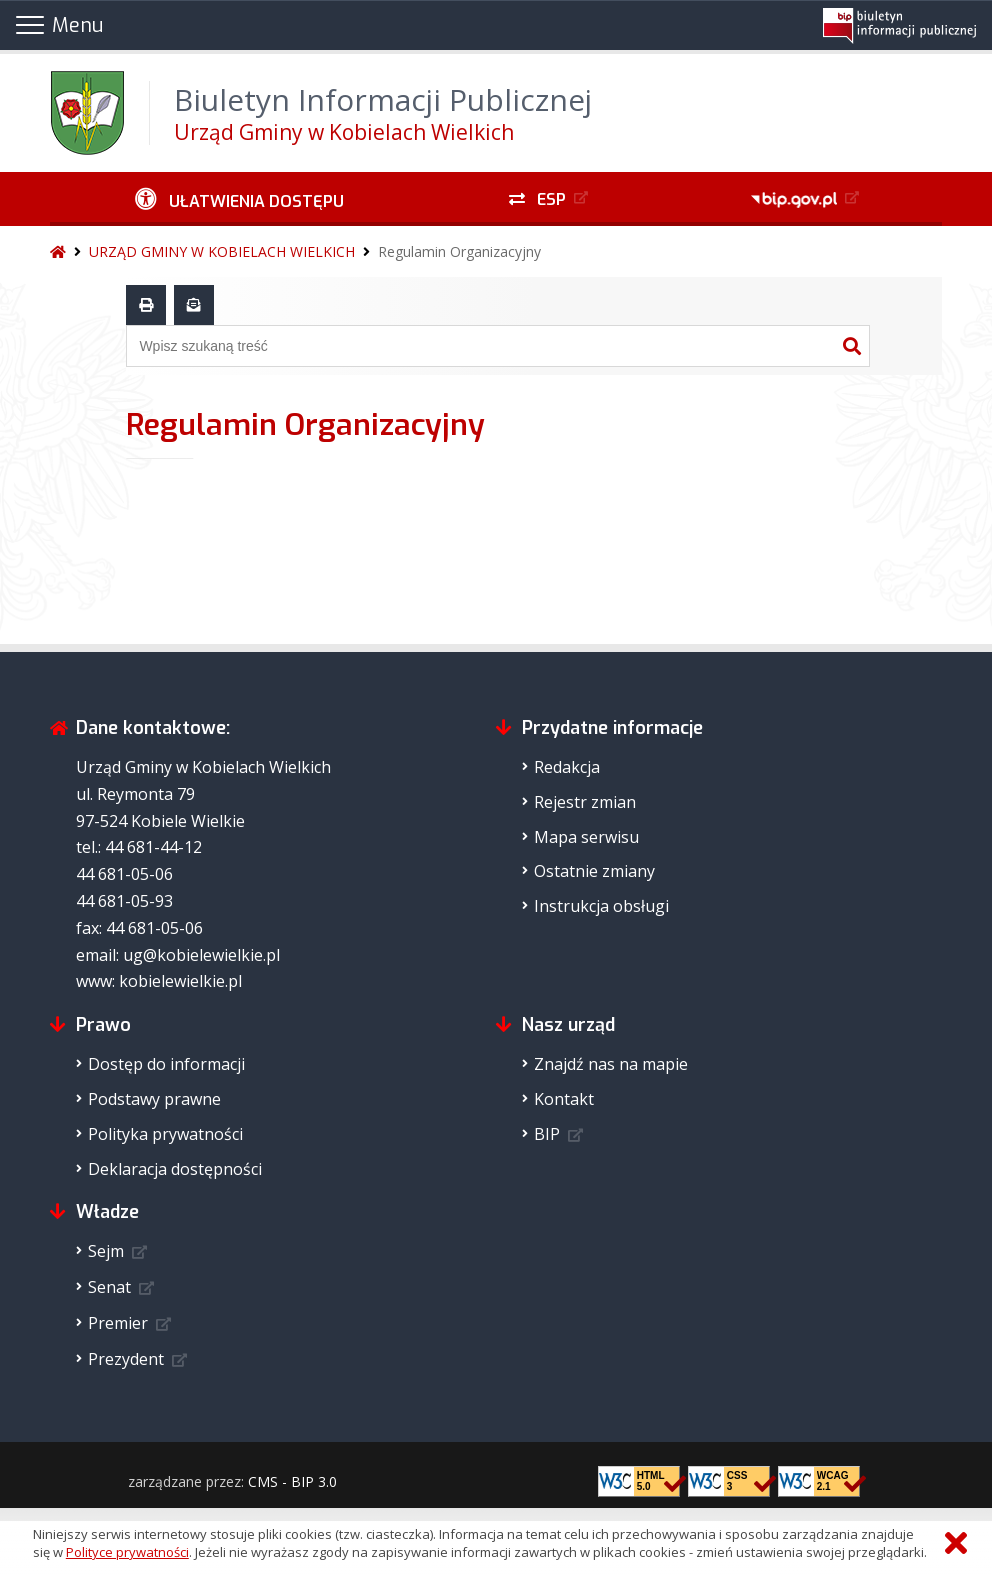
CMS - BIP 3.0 (292, 1481)
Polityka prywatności (165, 1134)
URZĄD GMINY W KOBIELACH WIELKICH (222, 251)
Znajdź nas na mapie (611, 1064)
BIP (547, 1134)
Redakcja (567, 767)
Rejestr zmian (585, 802)
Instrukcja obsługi (601, 906)
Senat (109, 1287)
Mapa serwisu (586, 837)
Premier (118, 1323)
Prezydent (126, 1359)
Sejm (106, 1251)
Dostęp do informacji (166, 1064)
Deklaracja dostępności (175, 1169)
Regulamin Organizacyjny (459, 251)
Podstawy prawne (154, 1099)
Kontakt (564, 1099)
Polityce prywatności (127, 1552)
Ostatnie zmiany (594, 871)
